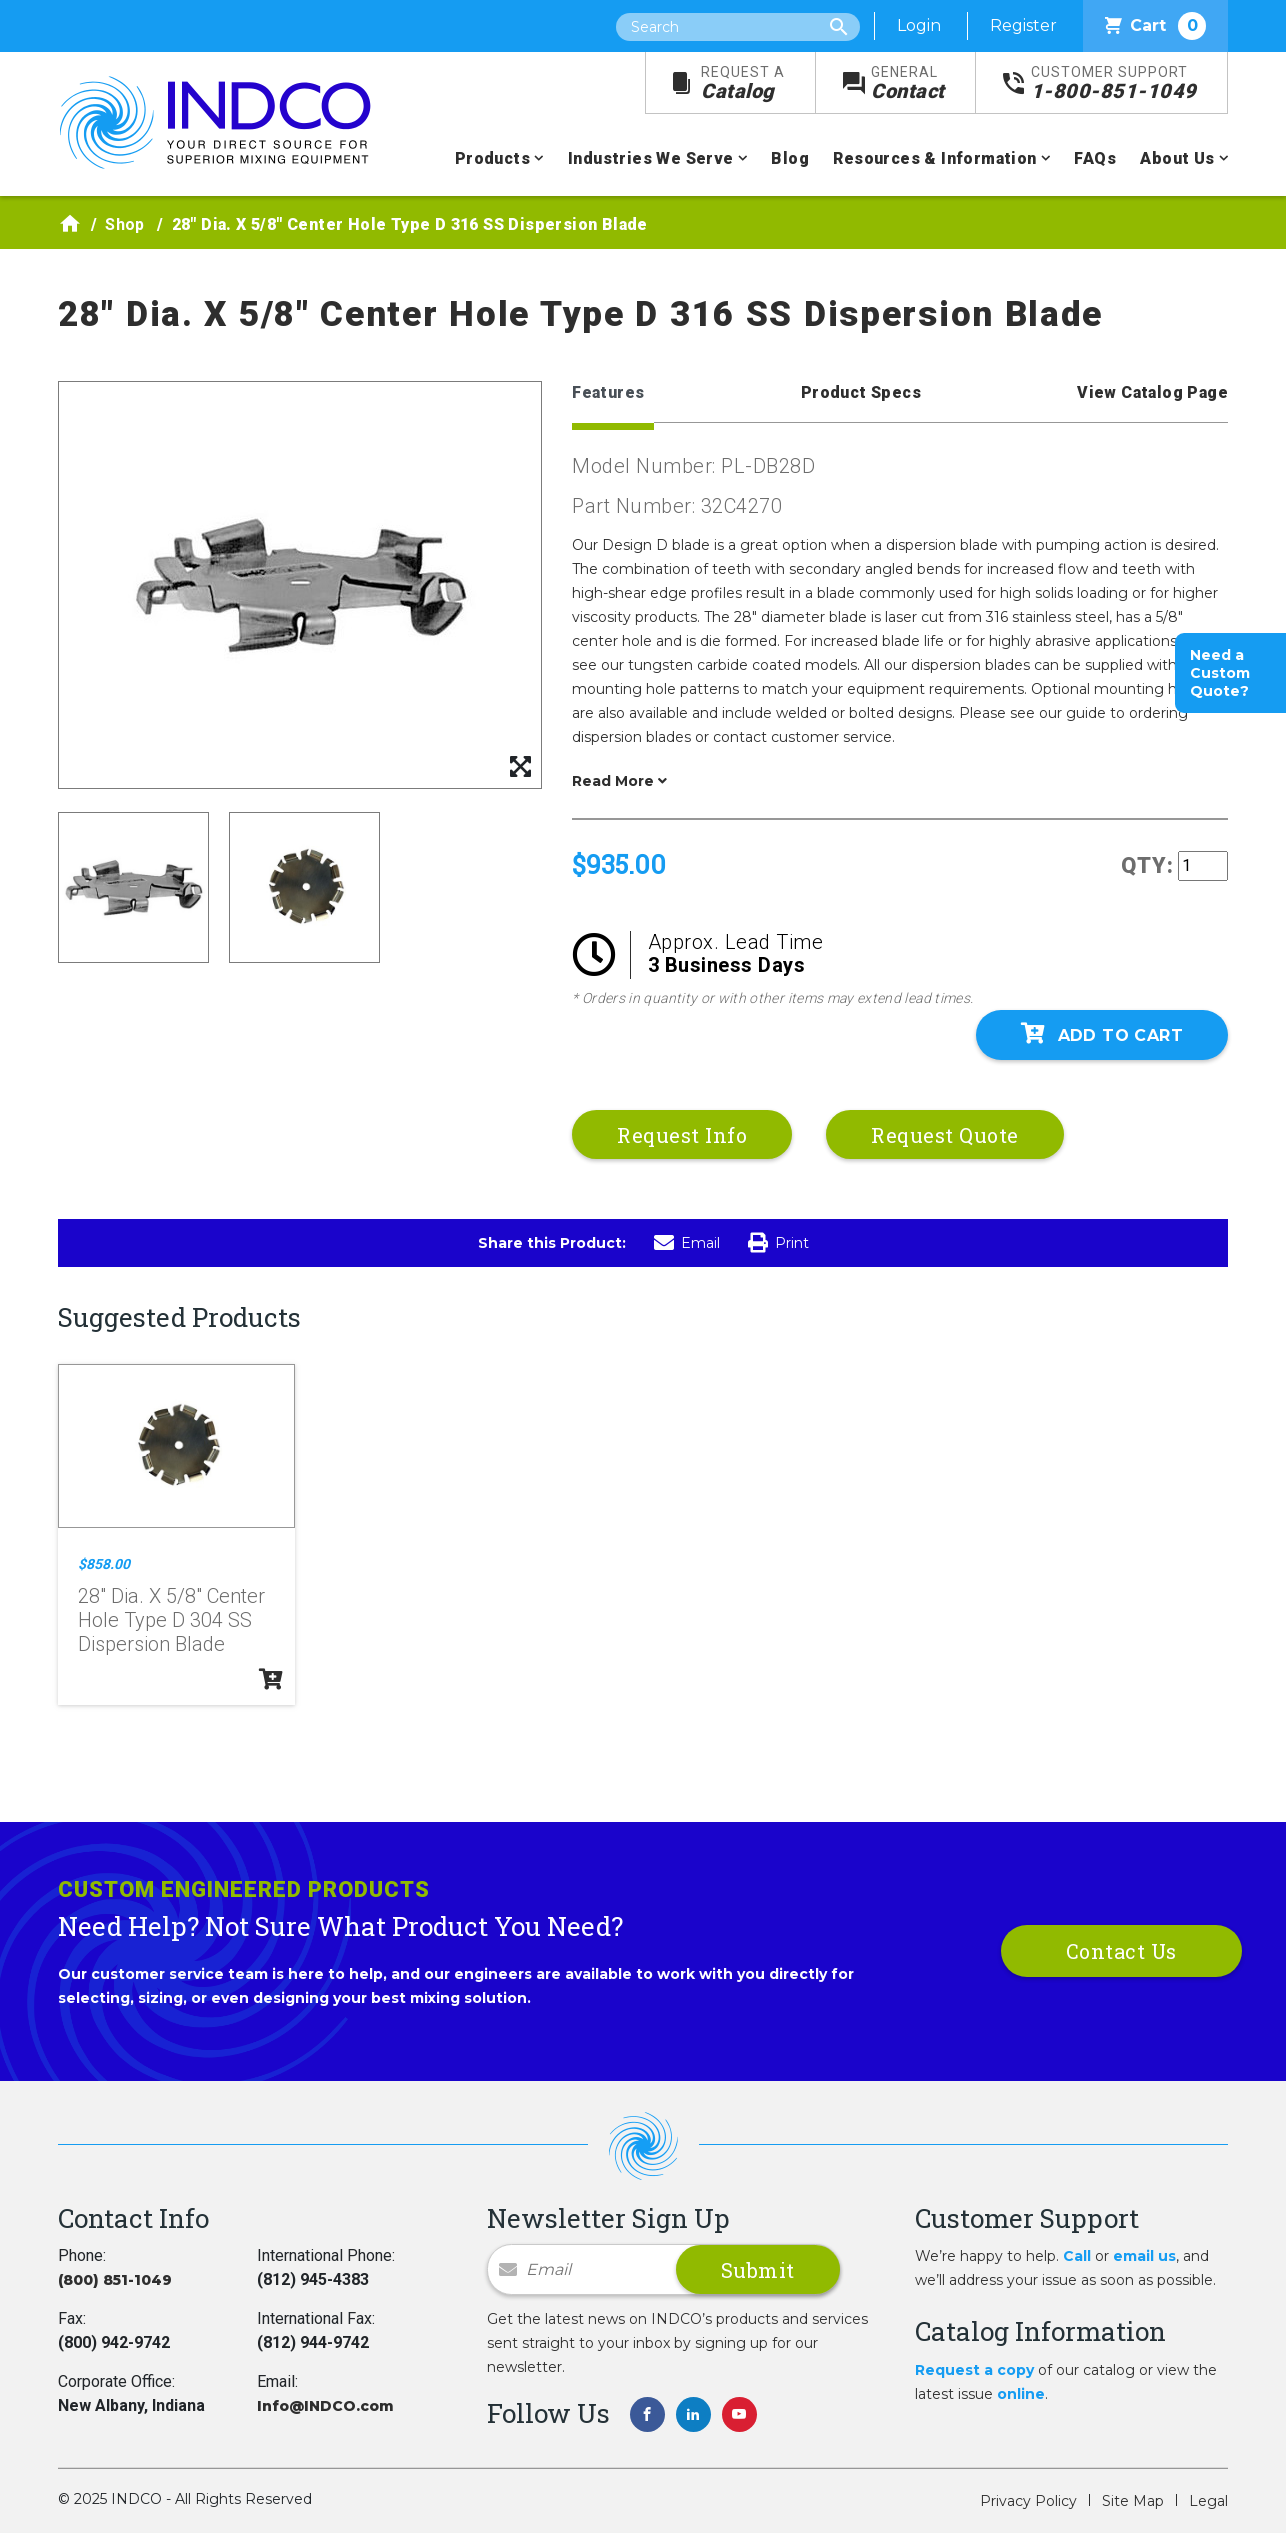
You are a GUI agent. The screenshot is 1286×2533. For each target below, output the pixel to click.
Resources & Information (934, 158)
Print (778, 1243)
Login (919, 25)
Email (687, 1243)
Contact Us (1121, 1951)
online (1021, 2394)
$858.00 (104, 1564)
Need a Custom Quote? (1220, 673)
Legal (1208, 2501)
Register (1023, 25)
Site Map (1133, 2501)
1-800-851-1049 (1114, 83)
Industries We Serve (651, 158)
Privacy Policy (1028, 2501)
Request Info (682, 1135)
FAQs (1095, 158)
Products (492, 158)
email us (1144, 2256)
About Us (1177, 158)
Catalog (743, 83)
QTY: (1147, 865)
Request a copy (974, 2370)
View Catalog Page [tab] (1152, 392)
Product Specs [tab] (861, 392)
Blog (790, 158)
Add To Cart (1102, 1034)
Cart (1155, 26)
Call (1077, 2256)
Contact (908, 83)
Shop (125, 224)
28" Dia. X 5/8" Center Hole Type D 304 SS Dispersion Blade (171, 1620)
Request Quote (945, 1135)
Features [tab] (608, 392)
